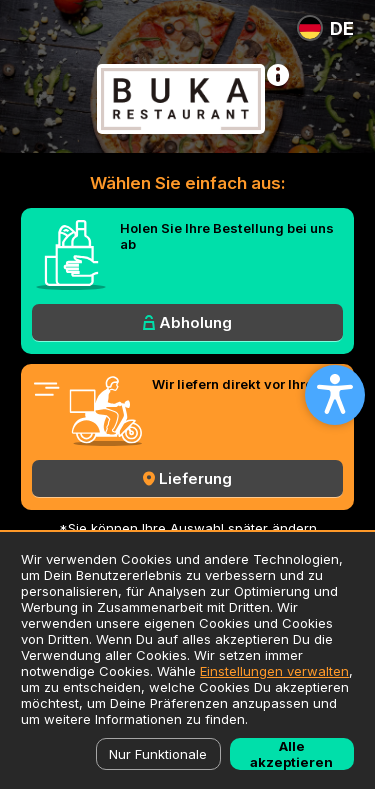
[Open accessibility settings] (335, 395)
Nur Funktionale (158, 754)
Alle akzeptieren (291, 754)
